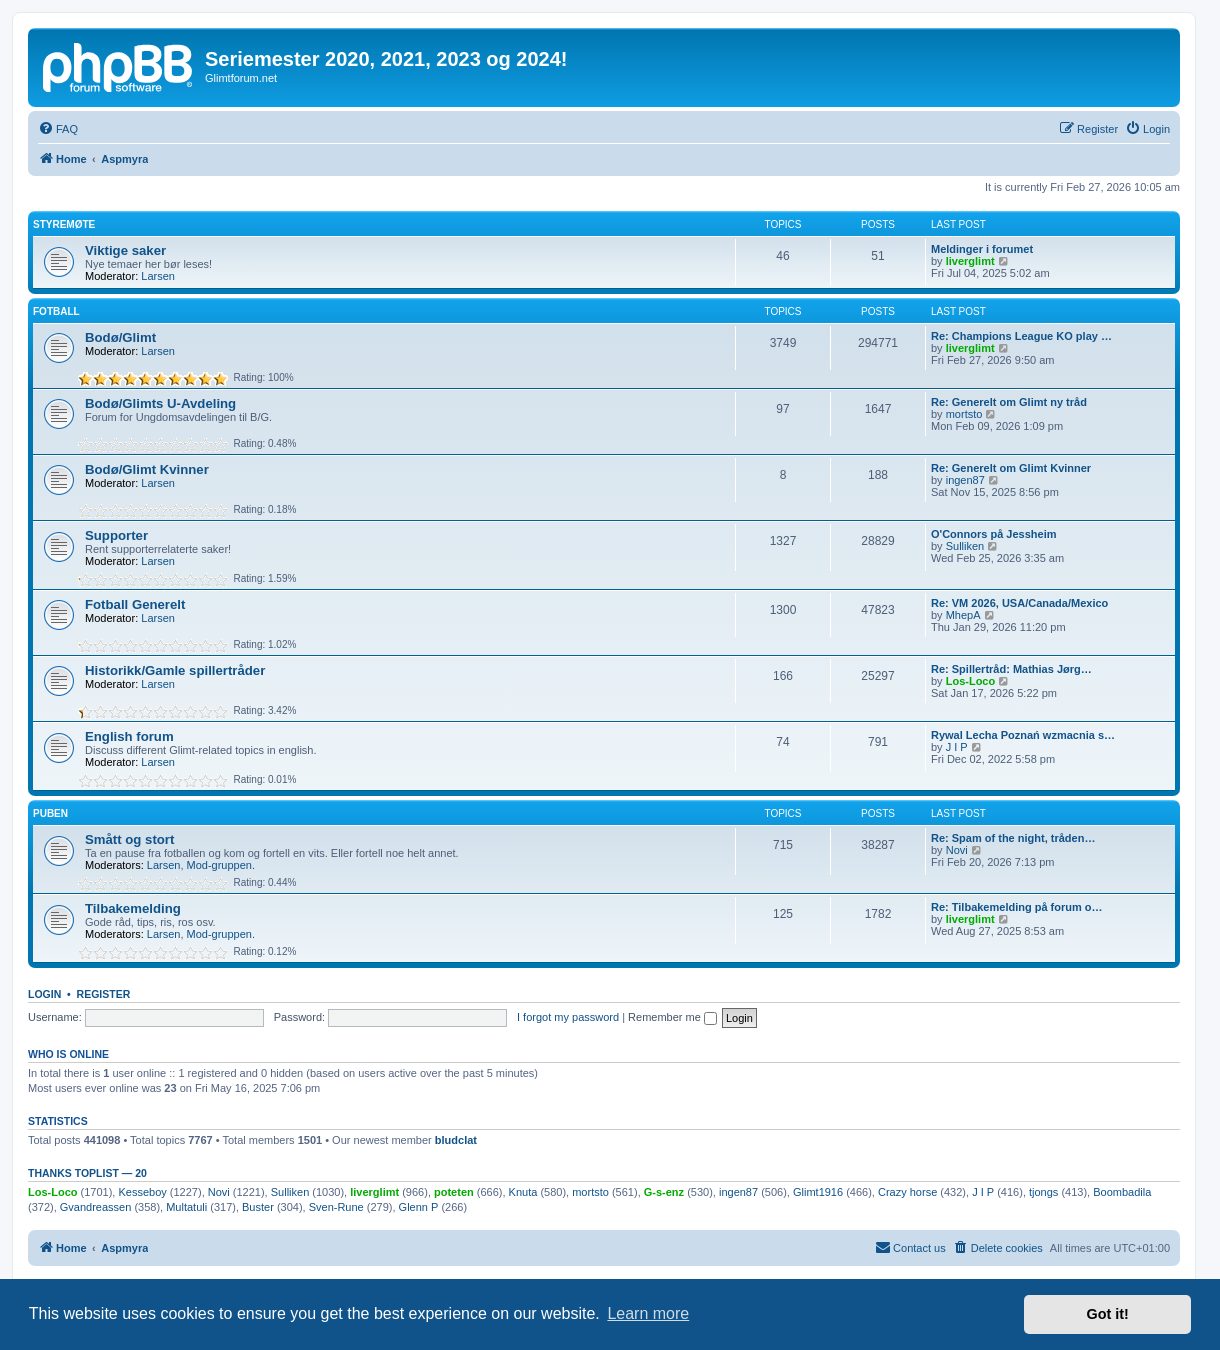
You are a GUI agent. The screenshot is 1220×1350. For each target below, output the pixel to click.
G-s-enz (664, 1192)
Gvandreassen (96, 1207)
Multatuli (186, 1207)
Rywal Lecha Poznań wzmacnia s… (1023, 735)
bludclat (456, 1140)
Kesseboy (142, 1192)
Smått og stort (129, 839)
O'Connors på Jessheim (994, 534)
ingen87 (965, 480)
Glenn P (419, 1207)
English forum (129, 736)
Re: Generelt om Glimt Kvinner (1011, 468)
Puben (50, 813)
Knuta (523, 1192)
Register (104, 994)
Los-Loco (971, 681)
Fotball (56, 311)
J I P (957, 747)
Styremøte (64, 224)
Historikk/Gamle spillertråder (175, 670)
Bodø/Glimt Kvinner (147, 469)
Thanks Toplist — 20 (87, 1173)
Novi (957, 850)
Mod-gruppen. (221, 865)
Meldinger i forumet (982, 249)
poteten (454, 1192)
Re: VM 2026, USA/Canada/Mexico (1019, 603)
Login (44, 994)
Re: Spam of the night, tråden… (1013, 838)
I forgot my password (568, 1017)
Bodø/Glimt (120, 337)
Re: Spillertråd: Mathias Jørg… (1011, 669)
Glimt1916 (818, 1192)
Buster (258, 1207)
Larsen (158, 276)
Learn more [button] (648, 1313)
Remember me (672, 1017)
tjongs (1043, 1192)
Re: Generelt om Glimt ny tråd (1009, 402)
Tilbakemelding (133, 908)
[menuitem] (58, 129)
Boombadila (1122, 1192)
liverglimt (970, 261)
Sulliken (965, 546)
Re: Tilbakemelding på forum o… (1017, 907)
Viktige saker (125, 250)
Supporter (116, 535)
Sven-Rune (336, 1207)
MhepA (963, 615)
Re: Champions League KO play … (1021, 336)
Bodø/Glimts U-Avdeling (160, 403)
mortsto (964, 414)
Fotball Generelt (135, 604)
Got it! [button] (1108, 1314)
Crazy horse (907, 1192)
